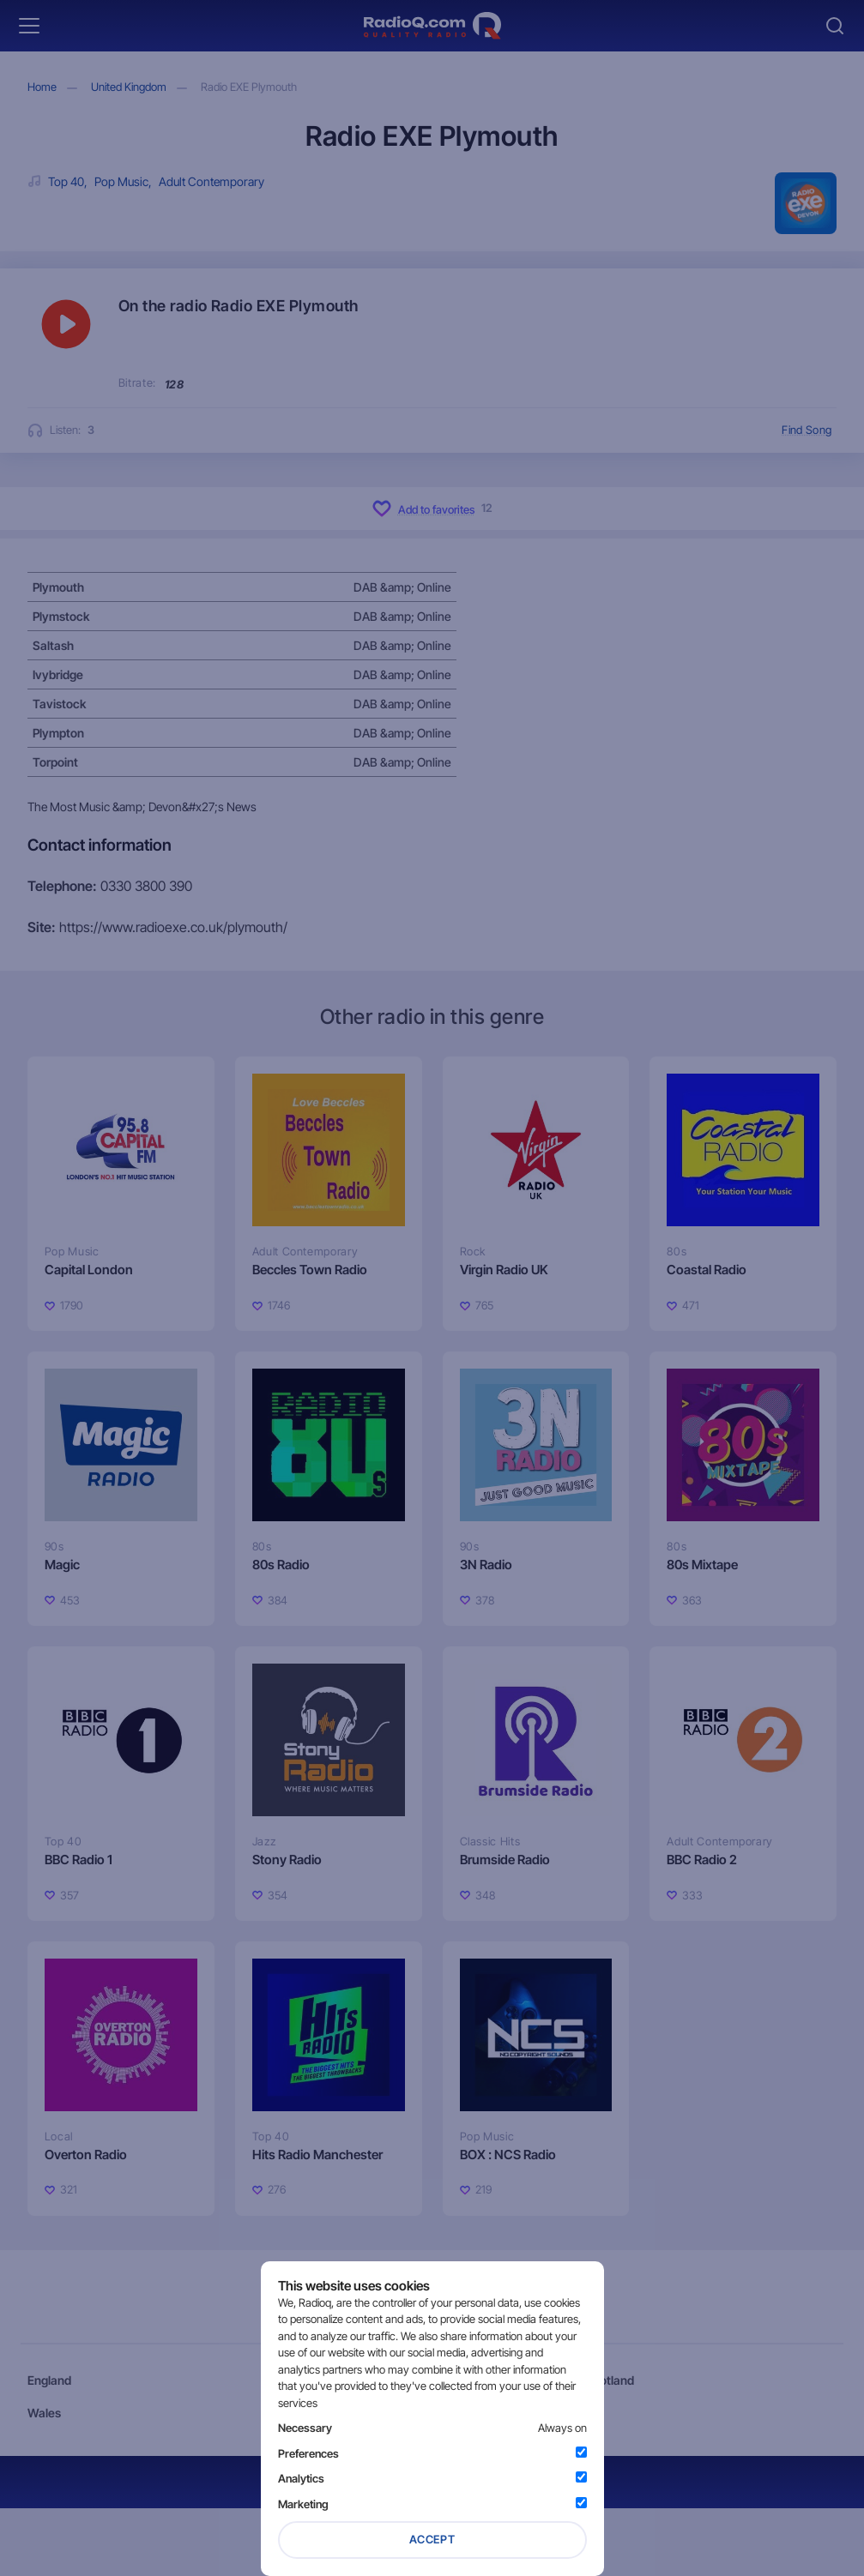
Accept (432, 2539)
